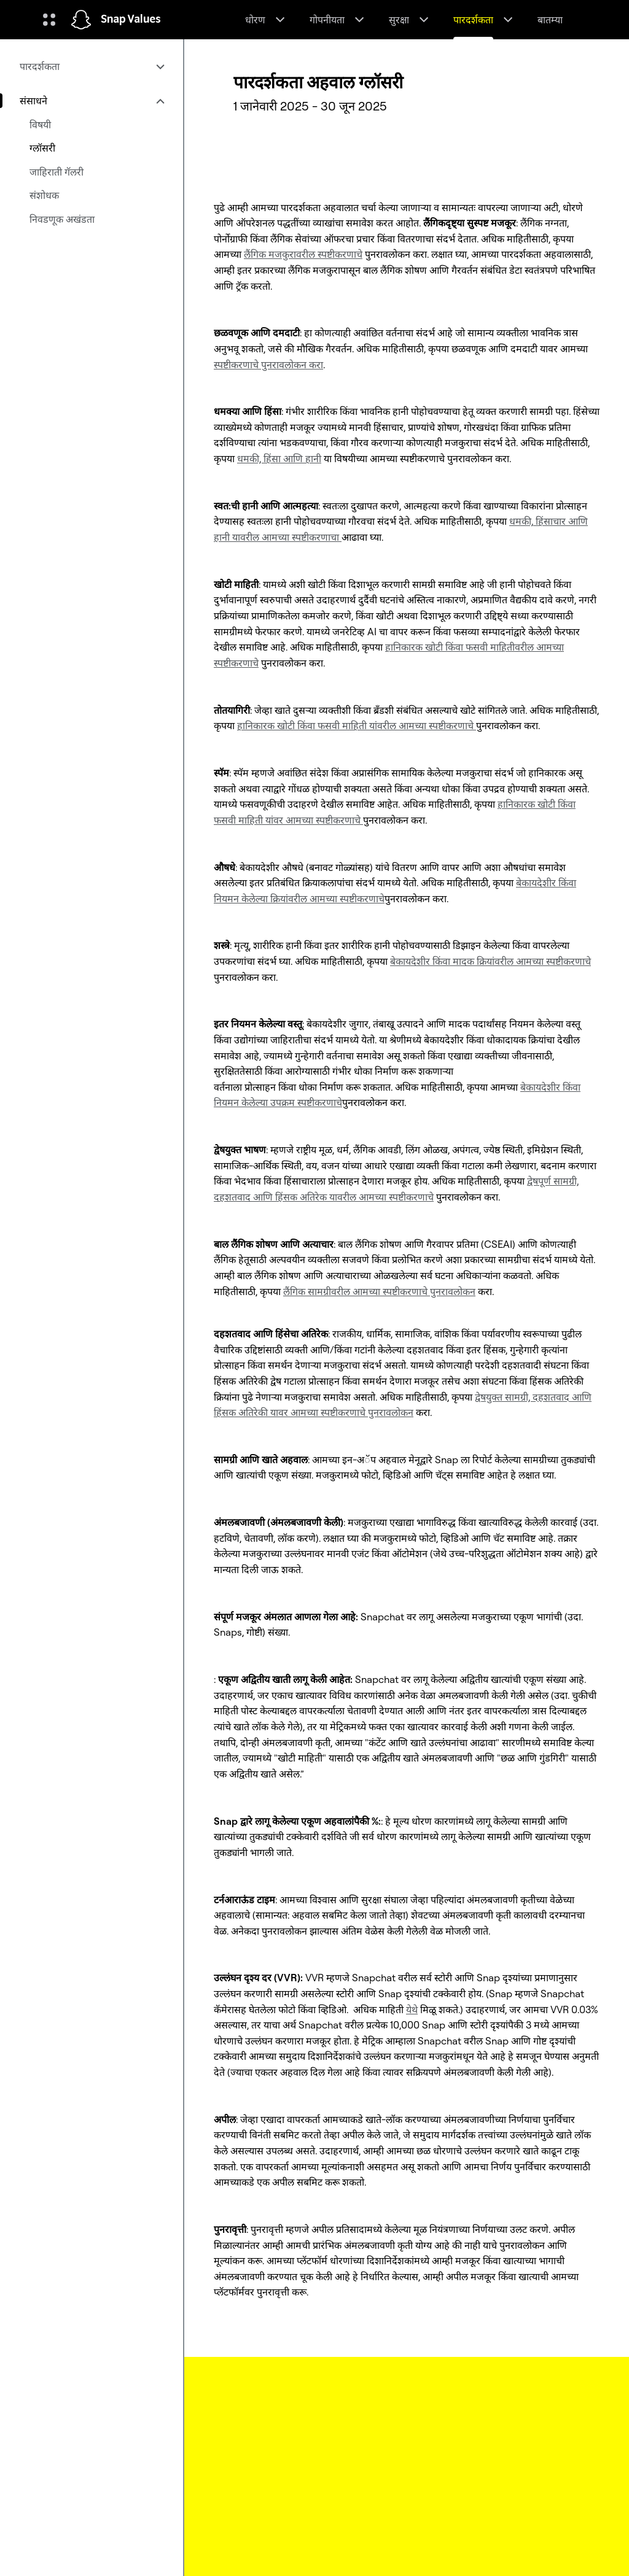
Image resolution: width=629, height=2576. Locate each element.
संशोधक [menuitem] (44, 195)
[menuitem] (91, 66)
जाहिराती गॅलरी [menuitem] (56, 172)
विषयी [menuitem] (40, 124)
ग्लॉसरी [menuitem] (42, 148)
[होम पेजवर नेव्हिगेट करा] (81, 19)
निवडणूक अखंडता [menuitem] (62, 219)
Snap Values (131, 20)
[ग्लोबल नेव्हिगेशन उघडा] (49, 19)
